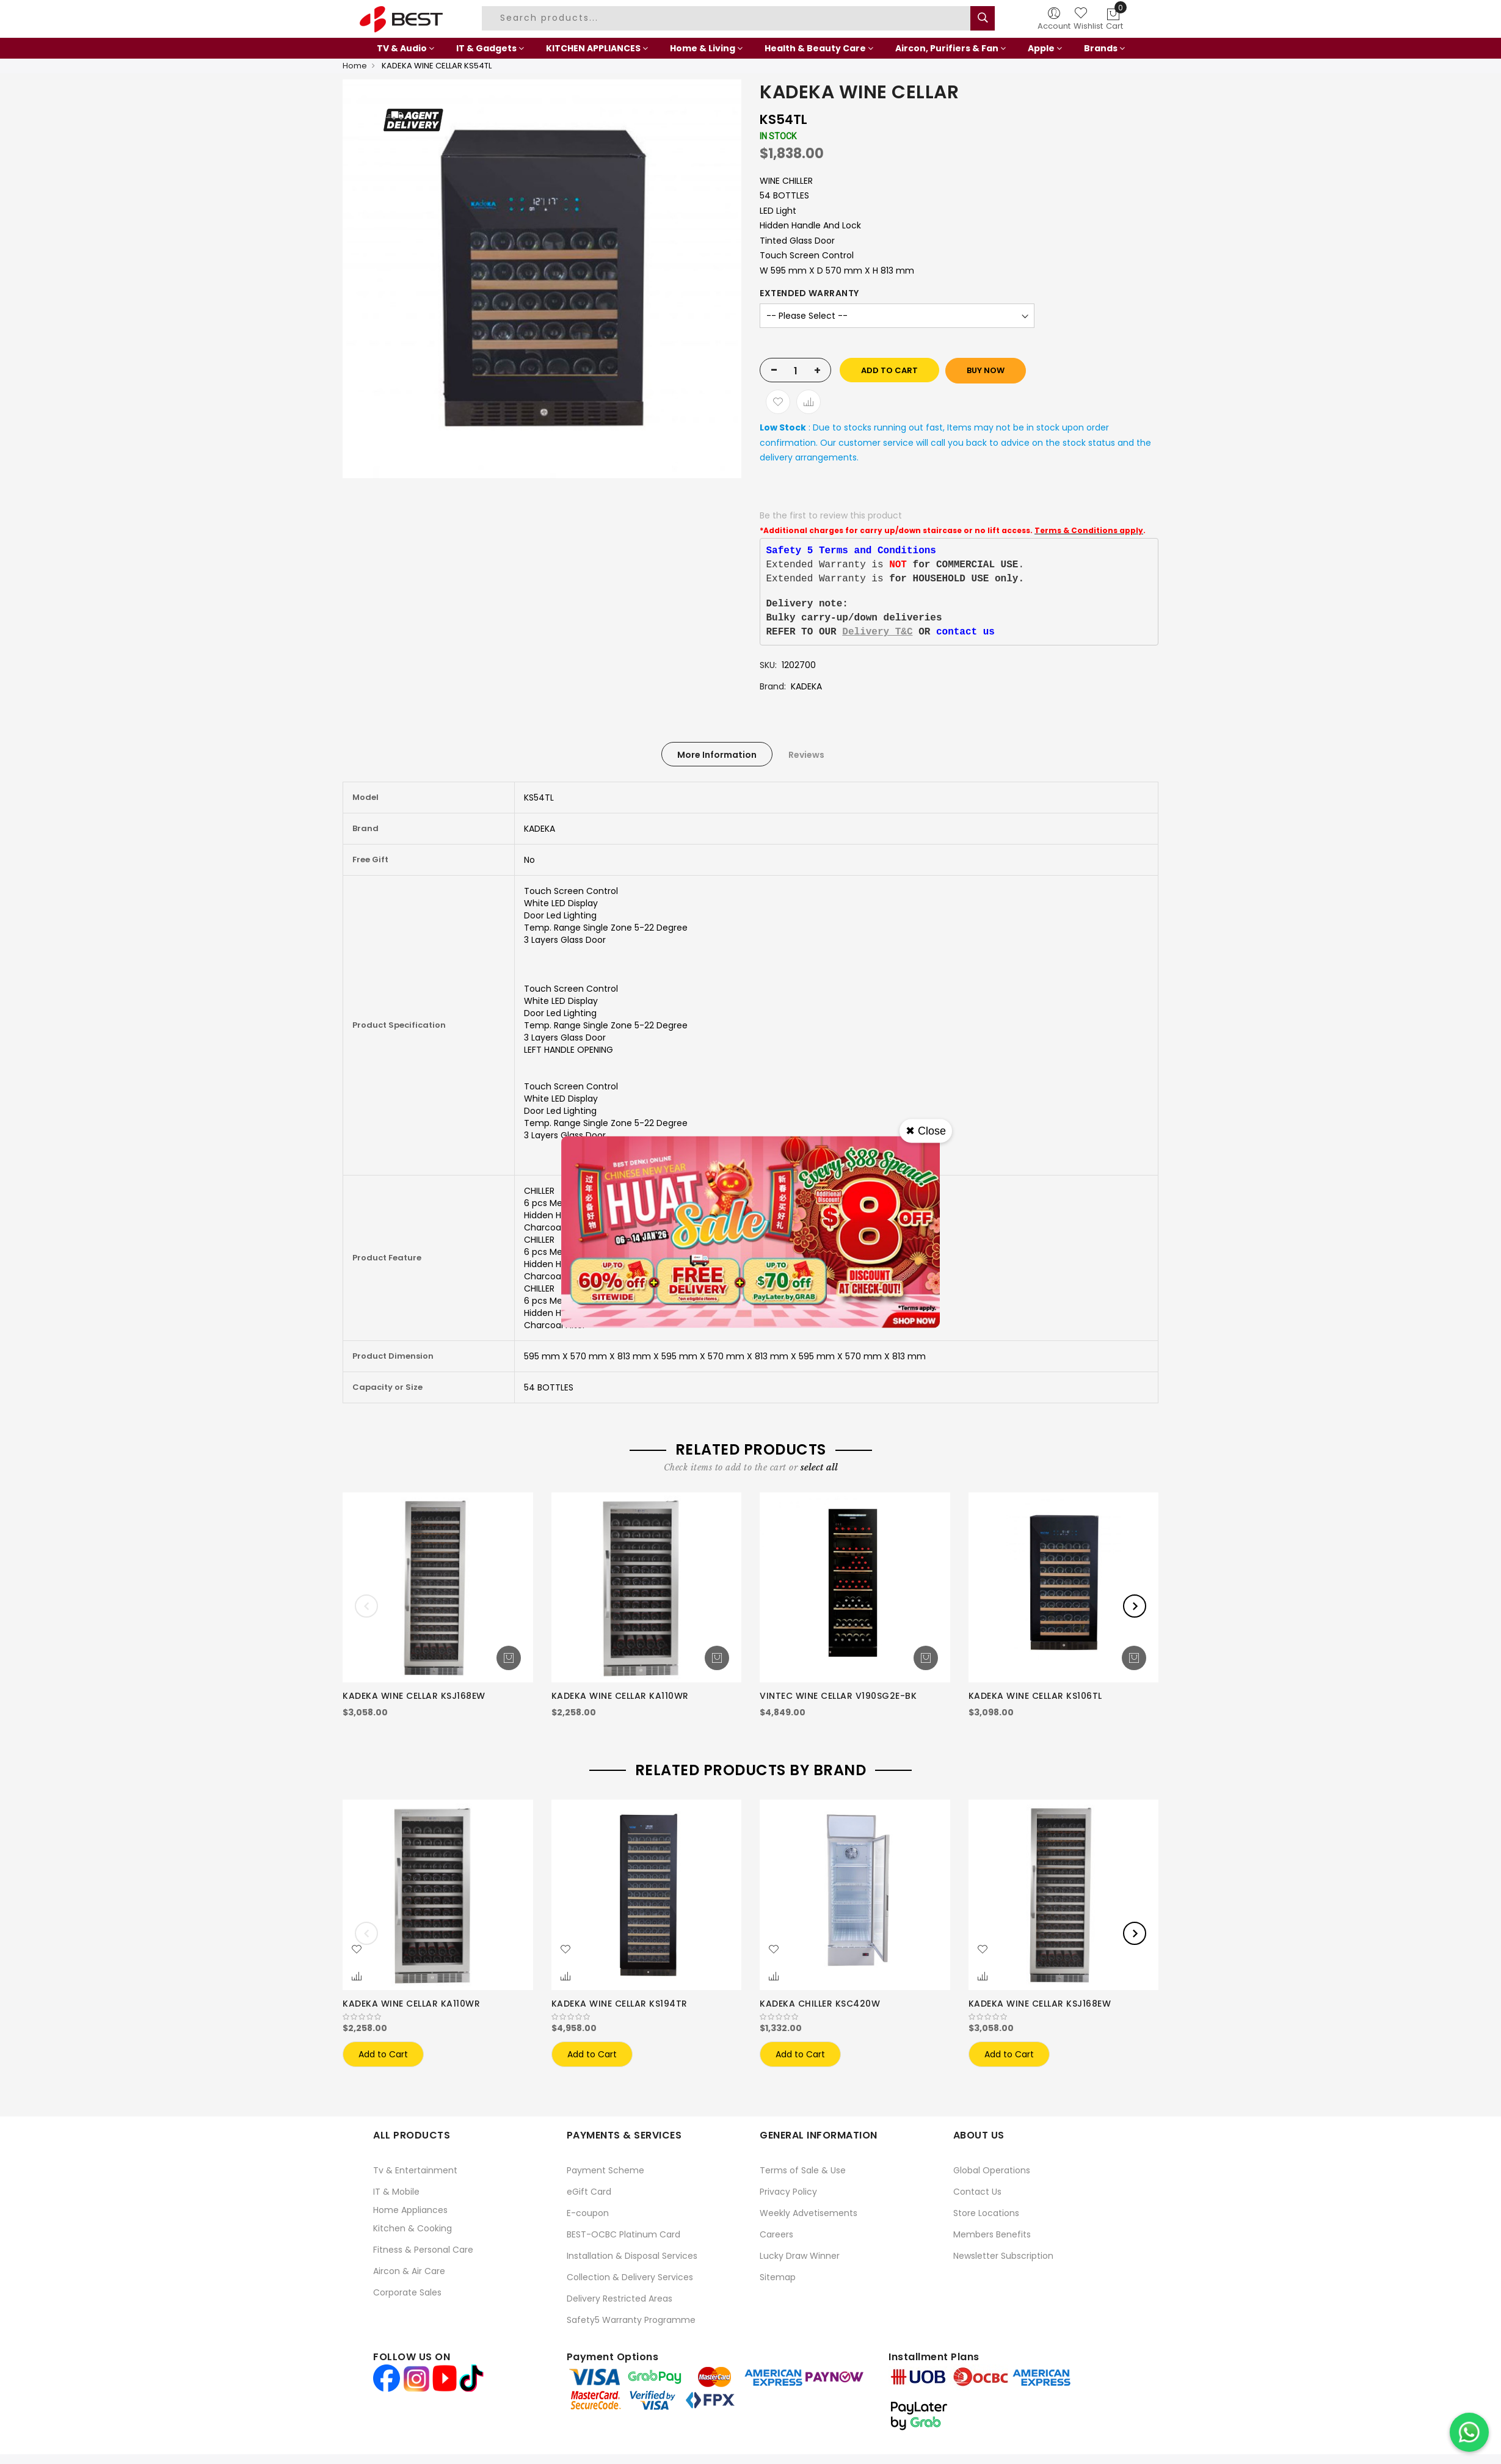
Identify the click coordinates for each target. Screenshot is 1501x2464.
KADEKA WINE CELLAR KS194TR (619, 2003)
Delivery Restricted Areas (619, 2298)
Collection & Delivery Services (630, 2277)
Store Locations (986, 2213)
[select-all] (819, 1467)
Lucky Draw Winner (800, 2256)
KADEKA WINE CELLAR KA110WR (620, 1696)
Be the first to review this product (831, 515)
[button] (357, 1949)
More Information (717, 755)
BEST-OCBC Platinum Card (623, 2234)
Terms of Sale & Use (803, 2170)
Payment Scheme (605, 2170)
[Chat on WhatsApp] (1469, 2432)
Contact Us (977, 2192)
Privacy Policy (788, 2192)
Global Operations (991, 2170)
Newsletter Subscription (1003, 2256)
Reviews (806, 755)
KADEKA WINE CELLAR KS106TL (1035, 1696)
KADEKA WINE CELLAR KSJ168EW (414, 1696)
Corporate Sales (407, 2292)
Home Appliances (410, 2210)
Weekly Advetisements (808, 2213)
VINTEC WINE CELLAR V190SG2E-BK (838, 1696)
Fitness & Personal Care (423, 2250)
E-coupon (588, 2213)
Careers (776, 2234)
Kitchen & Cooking (412, 2228)
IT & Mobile (396, 2192)
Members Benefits (992, 2234)
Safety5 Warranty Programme (631, 2320)
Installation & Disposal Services (632, 2256)
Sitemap (778, 2277)
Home (355, 65)
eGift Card (589, 2192)
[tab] (716, 754)
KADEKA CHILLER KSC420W (820, 2003)
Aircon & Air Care (409, 2271)
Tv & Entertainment (415, 2170)
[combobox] (728, 18)
